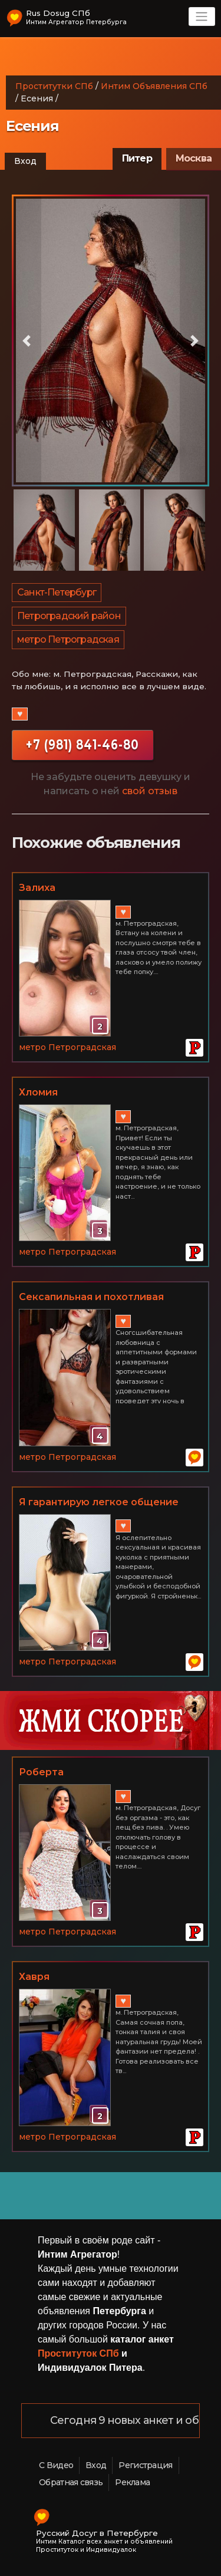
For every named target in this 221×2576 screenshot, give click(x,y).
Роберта (41, 1772)
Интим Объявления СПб (154, 86)
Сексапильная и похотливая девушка (91, 1297)
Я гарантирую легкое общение (99, 1502)
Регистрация (145, 2465)
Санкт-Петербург (56, 592)
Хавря (34, 1976)
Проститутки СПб (54, 86)
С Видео (56, 2465)
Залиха (37, 887)
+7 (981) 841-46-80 (82, 745)
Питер (137, 158)
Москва (194, 158)
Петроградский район (69, 615)
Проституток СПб (78, 2353)
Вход (25, 161)
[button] (26, 340)
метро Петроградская (68, 639)
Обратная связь (71, 2482)
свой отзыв (149, 791)
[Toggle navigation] (202, 16)
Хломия (38, 1092)
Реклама (132, 2482)
